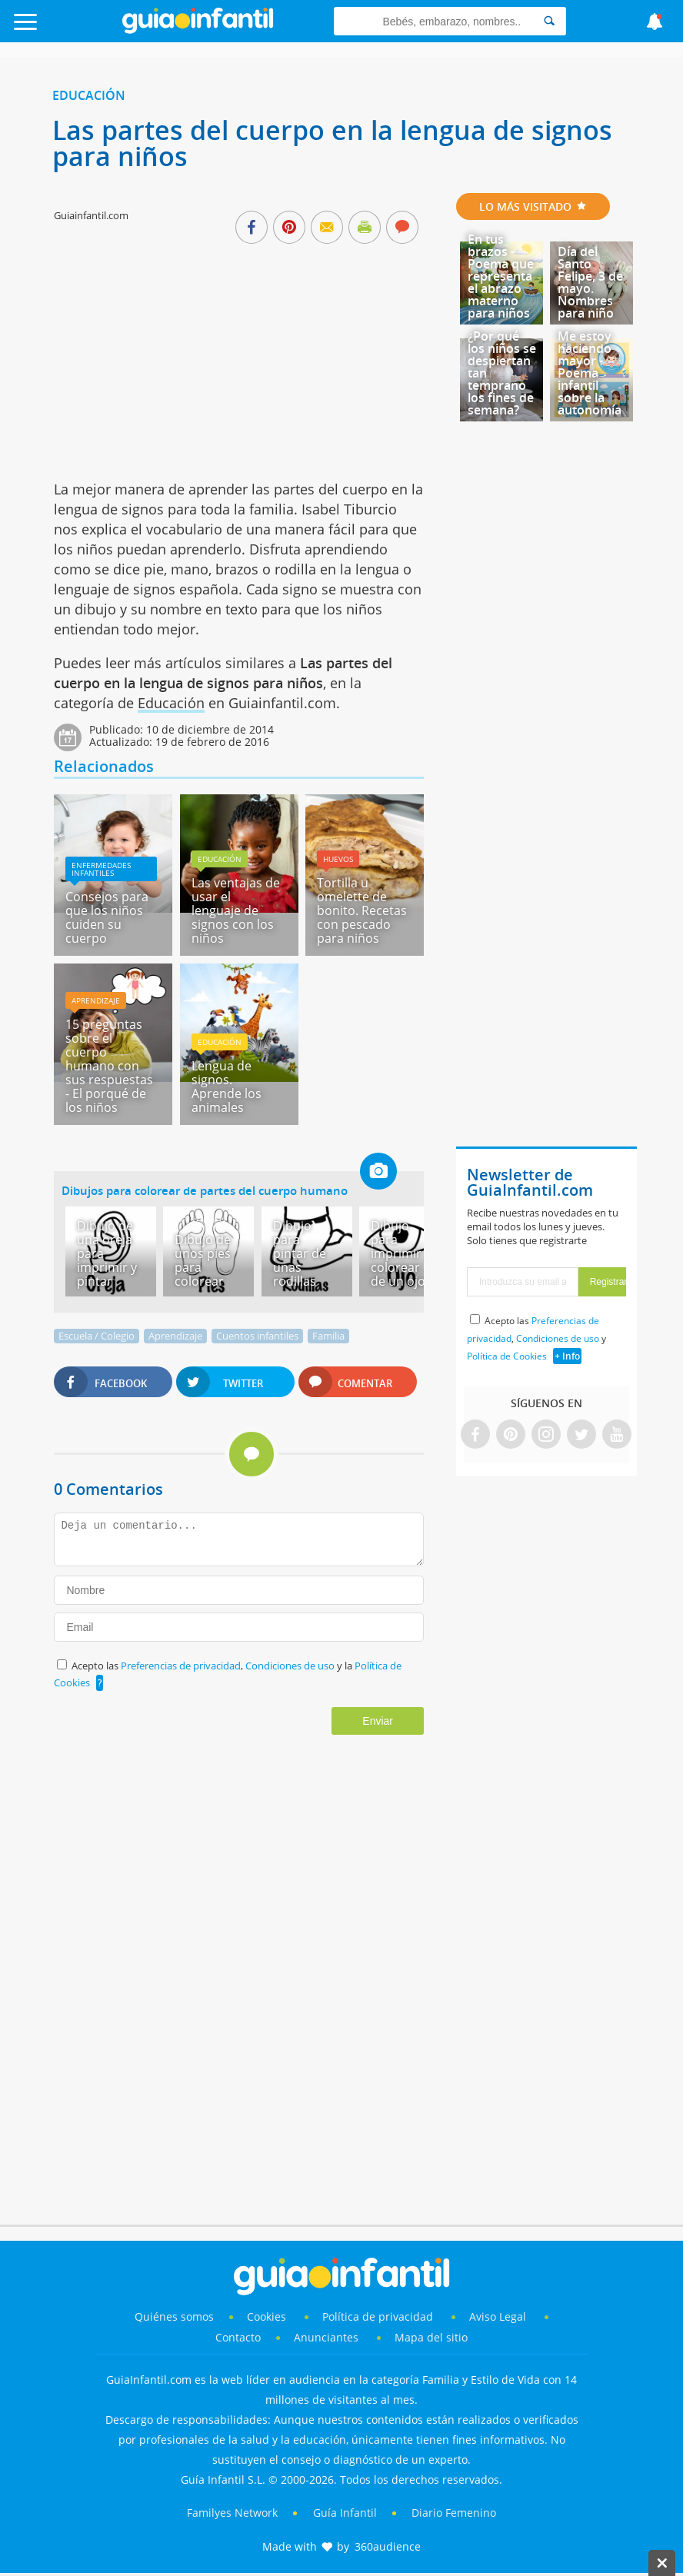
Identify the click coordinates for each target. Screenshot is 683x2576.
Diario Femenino (453, 2512)
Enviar (377, 1721)
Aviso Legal (497, 2316)
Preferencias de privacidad (181, 1665)
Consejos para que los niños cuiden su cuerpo (106, 917)
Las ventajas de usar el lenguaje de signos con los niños (236, 910)
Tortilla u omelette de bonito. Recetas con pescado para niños (362, 910)
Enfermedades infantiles (101, 869)
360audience (388, 2546)
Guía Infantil (345, 2512)
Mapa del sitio (431, 2337)
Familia (328, 1336)
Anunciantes (326, 2337)
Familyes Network (232, 2512)
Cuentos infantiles (257, 1336)
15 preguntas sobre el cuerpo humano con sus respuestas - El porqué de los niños (109, 1066)
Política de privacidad (379, 2316)
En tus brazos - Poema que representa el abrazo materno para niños (501, 276)
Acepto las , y (536, 1338)
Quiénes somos (174, 2316)
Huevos (338, 859)
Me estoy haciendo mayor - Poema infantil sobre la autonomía (589, 373)
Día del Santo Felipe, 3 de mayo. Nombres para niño (590, 282)
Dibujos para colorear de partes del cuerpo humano (205, 1190)
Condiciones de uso (291, 1665)
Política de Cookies (507, 1356)
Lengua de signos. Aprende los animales (227, 1086)
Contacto (238, 2337)
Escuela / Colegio (96, 1336)
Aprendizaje (96, 1000)
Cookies (268, 2316)
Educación (88, 95)
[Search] (549, 21)
